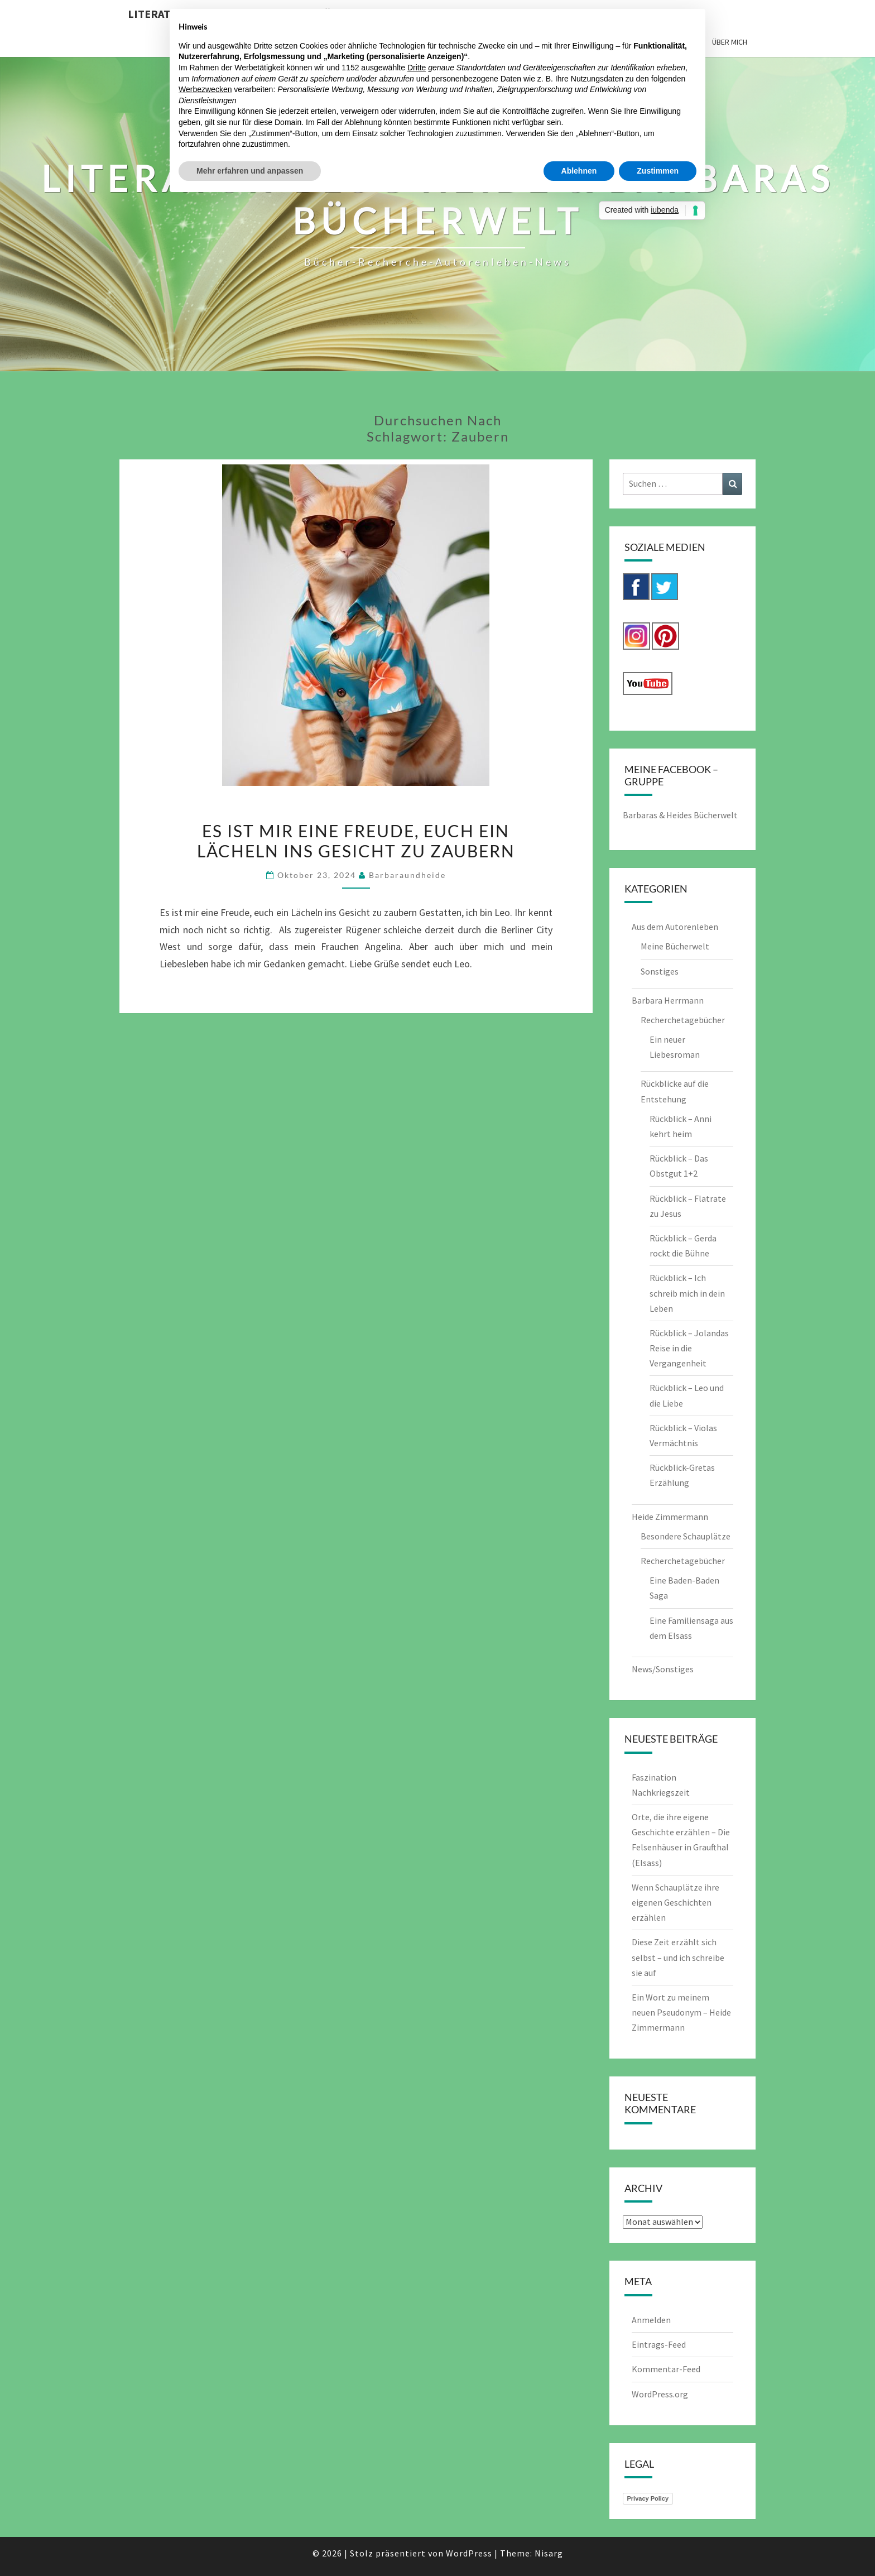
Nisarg (549, 2553)
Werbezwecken (205, 89)
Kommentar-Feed (666, 2368)
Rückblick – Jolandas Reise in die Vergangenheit (689, 1348)
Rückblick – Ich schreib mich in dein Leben (687, 1292)
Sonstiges (660, 971)
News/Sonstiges (663, 1669)
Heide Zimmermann (670, 1516)
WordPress (469, 2553)
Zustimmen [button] (658, 170)
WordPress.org (660, 2394)
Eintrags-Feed (659, 2344)
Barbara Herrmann (668, 1000)
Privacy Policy (648, 2498)
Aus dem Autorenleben (675, 926)
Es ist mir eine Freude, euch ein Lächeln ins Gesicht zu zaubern (356, 841)
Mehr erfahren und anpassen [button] (249, 170)
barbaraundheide (407, 875)
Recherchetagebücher (683, 1019)
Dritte (416, 67)
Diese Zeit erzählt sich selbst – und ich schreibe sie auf (678, 1957)
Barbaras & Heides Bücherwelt (680, 815)
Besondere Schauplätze (685, 1536)
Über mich (729, 42)
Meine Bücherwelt (675, 946)
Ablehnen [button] (579, 170)
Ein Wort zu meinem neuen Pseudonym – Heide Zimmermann (681, 2012)
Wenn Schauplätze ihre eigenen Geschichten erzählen (675, 1902)
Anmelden (651, 2319)
